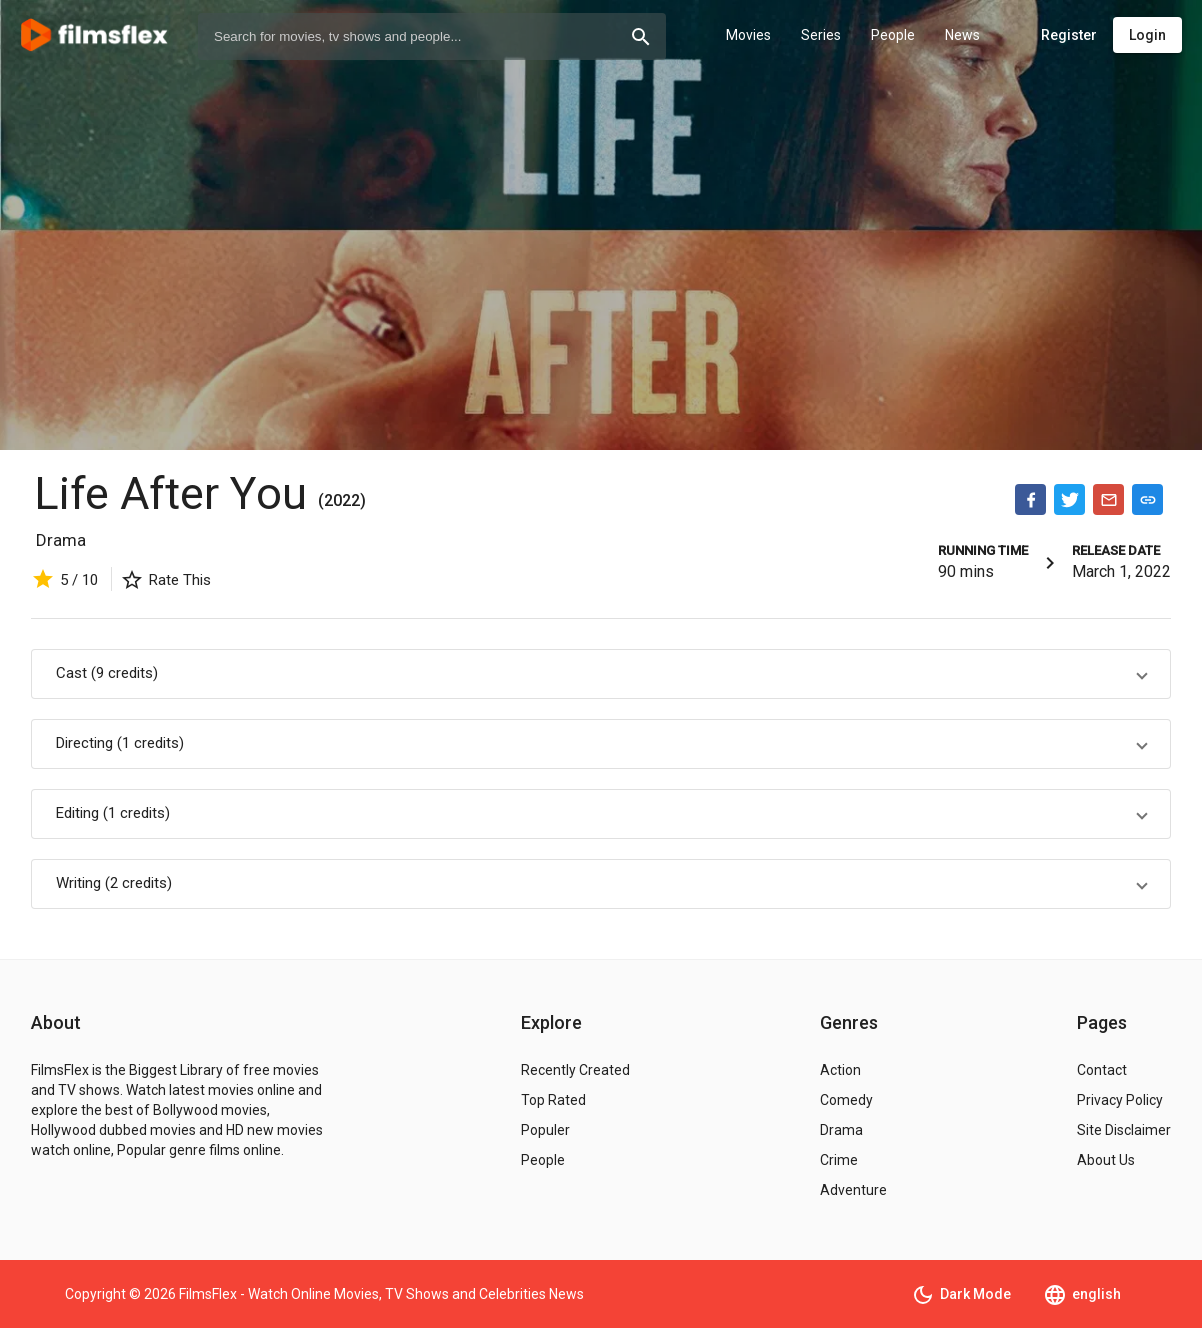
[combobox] (432, 36)
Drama (61, 540)
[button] (601, 674)
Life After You (176, 493)
